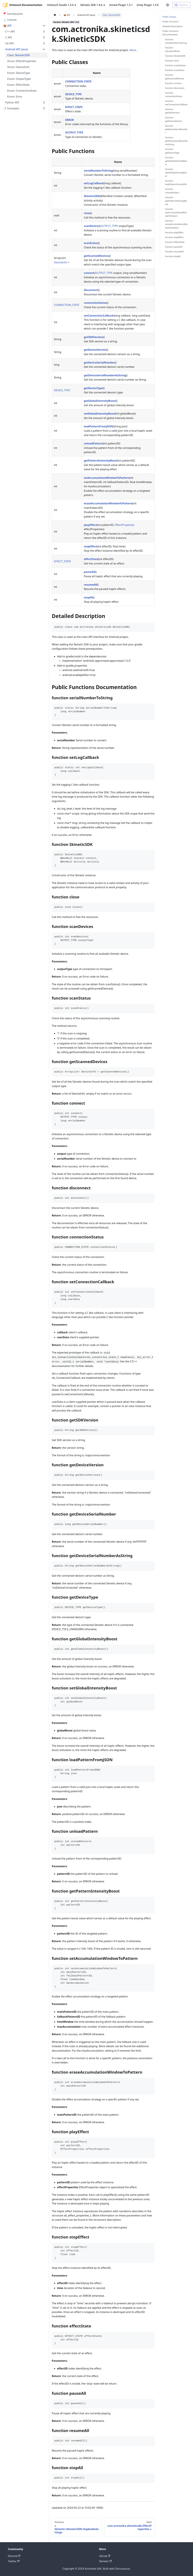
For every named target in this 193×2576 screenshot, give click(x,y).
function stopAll (173, 256)
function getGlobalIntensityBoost (176, 161)
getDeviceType (93, 388)
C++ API (10, 31)
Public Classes (169, 16)
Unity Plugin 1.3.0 (148, 5)
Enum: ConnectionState (22, 90)
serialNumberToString (98, 170)
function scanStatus (174, 70)
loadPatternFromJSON (98, 426)
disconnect (91, 290)
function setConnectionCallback (176, 102)
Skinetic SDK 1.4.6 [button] (91, 5)
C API (8, 37)
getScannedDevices (96, 256)
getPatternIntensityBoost (100, 460)
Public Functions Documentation (171, 33)
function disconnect (174, 88)
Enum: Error (14, 96)
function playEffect (174, 232)
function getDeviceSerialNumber (176, 129)
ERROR (69, 120)
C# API (9, 43)
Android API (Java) (16, 49)
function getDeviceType (172, 151)
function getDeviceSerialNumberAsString (176, 141)
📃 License (10, 20)
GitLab (104, 2556)
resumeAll (90, 584)
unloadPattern (93, 443)
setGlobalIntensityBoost (99, 413)
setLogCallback (94, 183)
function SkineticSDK (175, 55)
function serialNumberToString (176, 41)
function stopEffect (174, 237)
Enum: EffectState (18, 85)
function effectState (174, 242)
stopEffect (90, 546)
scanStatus (91, 243)
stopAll (88, 597)
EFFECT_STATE (74, 107)
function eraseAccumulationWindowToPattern (176, 224)
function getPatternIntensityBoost (176, 201)
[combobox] (181, 5)
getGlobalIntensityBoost (100, 401)
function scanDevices (175, 65)
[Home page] (55, 15)
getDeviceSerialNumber (99, 362)
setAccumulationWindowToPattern (106, 478)
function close (172, 60)
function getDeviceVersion (173, 119)
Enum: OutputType (19, 79)
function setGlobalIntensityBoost (176, 172)
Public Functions (171, 21)
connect (89, 273)
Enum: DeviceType (18, 73)
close (87, 213)
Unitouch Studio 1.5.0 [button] (60, 5)
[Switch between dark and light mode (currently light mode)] (167, 5)
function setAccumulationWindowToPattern (176, 212)
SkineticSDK (91, 196)
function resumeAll (174, 251)
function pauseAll (173, 246)
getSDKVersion (93, 337)
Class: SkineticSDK (18, 55)
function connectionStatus (173, 94)
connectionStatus (95, 303)
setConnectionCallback (99, 315)
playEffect (90, 525)
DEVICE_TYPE (73, 94)
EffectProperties (125, 525)
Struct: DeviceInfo (18, 67)
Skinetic (105, 2561)
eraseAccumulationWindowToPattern (108, 503)
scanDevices (92, 226)
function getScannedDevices (174, 76)
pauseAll (89, 572)
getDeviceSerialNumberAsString (105, 375)
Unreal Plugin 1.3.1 (121, 5)
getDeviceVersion (95, 350)
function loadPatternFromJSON (176, 182)
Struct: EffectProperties (21, 61)
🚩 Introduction (13, 14)
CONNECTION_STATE (78, 81)
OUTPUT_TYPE (74, 132)
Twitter (13, 2561)
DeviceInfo (60, 262)
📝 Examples (11, 108)
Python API (12, 102)
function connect (173, 83)
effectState (91, 559)
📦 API (7, 25)
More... (133, 50)
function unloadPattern (172, 190)
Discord (14, 2556)
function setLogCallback (172, 49)
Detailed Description (173, 26)
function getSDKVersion (172, 111)
